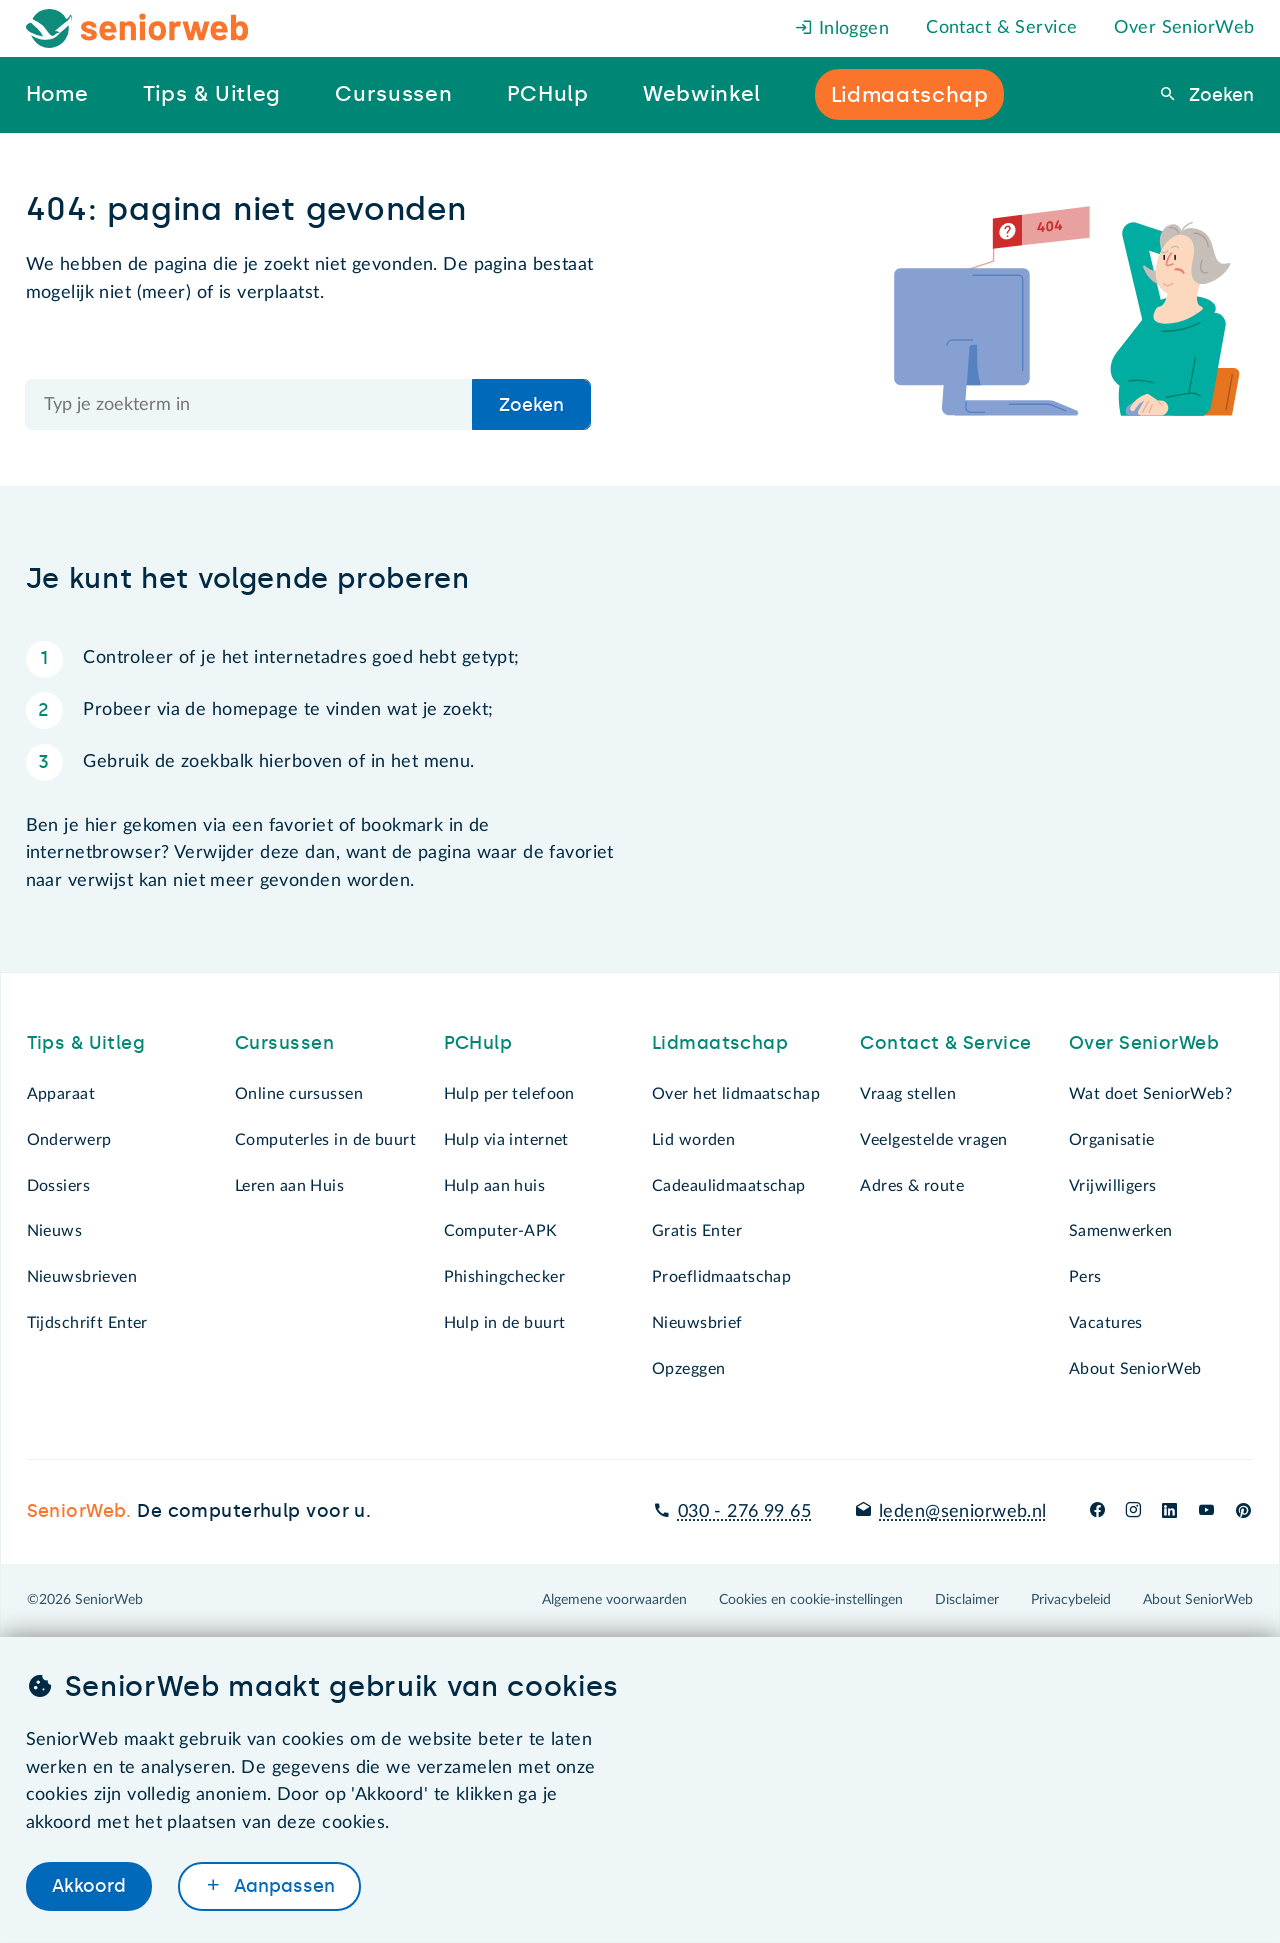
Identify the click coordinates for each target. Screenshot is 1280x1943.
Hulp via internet (506, 1140)
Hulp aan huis (495, 1186)
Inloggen (842, 29)
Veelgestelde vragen (933, 1140)
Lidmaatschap (720, 1043)
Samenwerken (1121, 1231)
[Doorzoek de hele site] (250, 404)
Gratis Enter (697, 1231)
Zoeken (1219, 95)
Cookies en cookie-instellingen (811, 1600)
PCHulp (478, 1043)
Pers (1085, 1277)
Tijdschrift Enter (87, 1323)
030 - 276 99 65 (744, 1512)
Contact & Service (1001, 28)
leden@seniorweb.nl (963, 1512)
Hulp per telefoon (509, 1094)
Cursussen (284, 1043)
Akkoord (89, 1886)
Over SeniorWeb (1184, 28)
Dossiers (58, 1186)
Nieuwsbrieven (82, 1277)
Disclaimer (967, 1600)
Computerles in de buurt (325, 1140)
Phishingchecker (504, 1277)
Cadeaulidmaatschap (729, 1186)
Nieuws (55, 1231)
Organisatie (1112, 1140)
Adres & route (912, 1186)
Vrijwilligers (1113, 1186)
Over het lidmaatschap (736, 1094)
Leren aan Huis (289, 1186)
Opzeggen (688, 1369)
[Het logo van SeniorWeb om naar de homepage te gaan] (137, 28)
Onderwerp (69, 1140)
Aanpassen (282, 1886)
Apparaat (61, 1094)
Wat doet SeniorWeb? (1150, 1094)
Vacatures (1106, 1323)
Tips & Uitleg (86, 1043)
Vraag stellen (908, 1094)
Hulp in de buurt (505, 1323)
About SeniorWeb (1135, 1369)
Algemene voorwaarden (614, 1600)
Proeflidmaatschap (721, 1277)
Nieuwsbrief (697, 1323)
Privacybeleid (1071, 1600)
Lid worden (693, 1140)
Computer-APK (501, 1231)
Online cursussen (299, 1094)
